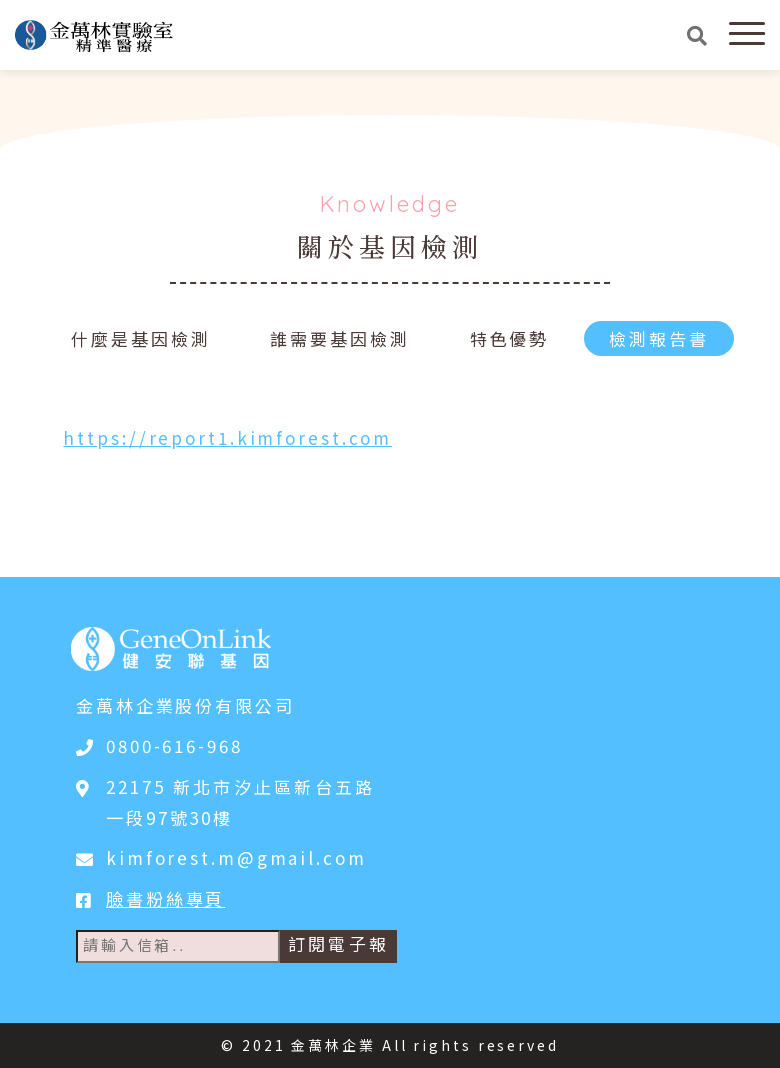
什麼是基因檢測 (140, 338)
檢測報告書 (658, 338)
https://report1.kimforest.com (227, 437)
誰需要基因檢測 (339, 338)
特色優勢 (510, 338)
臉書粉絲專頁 (165, 898)
